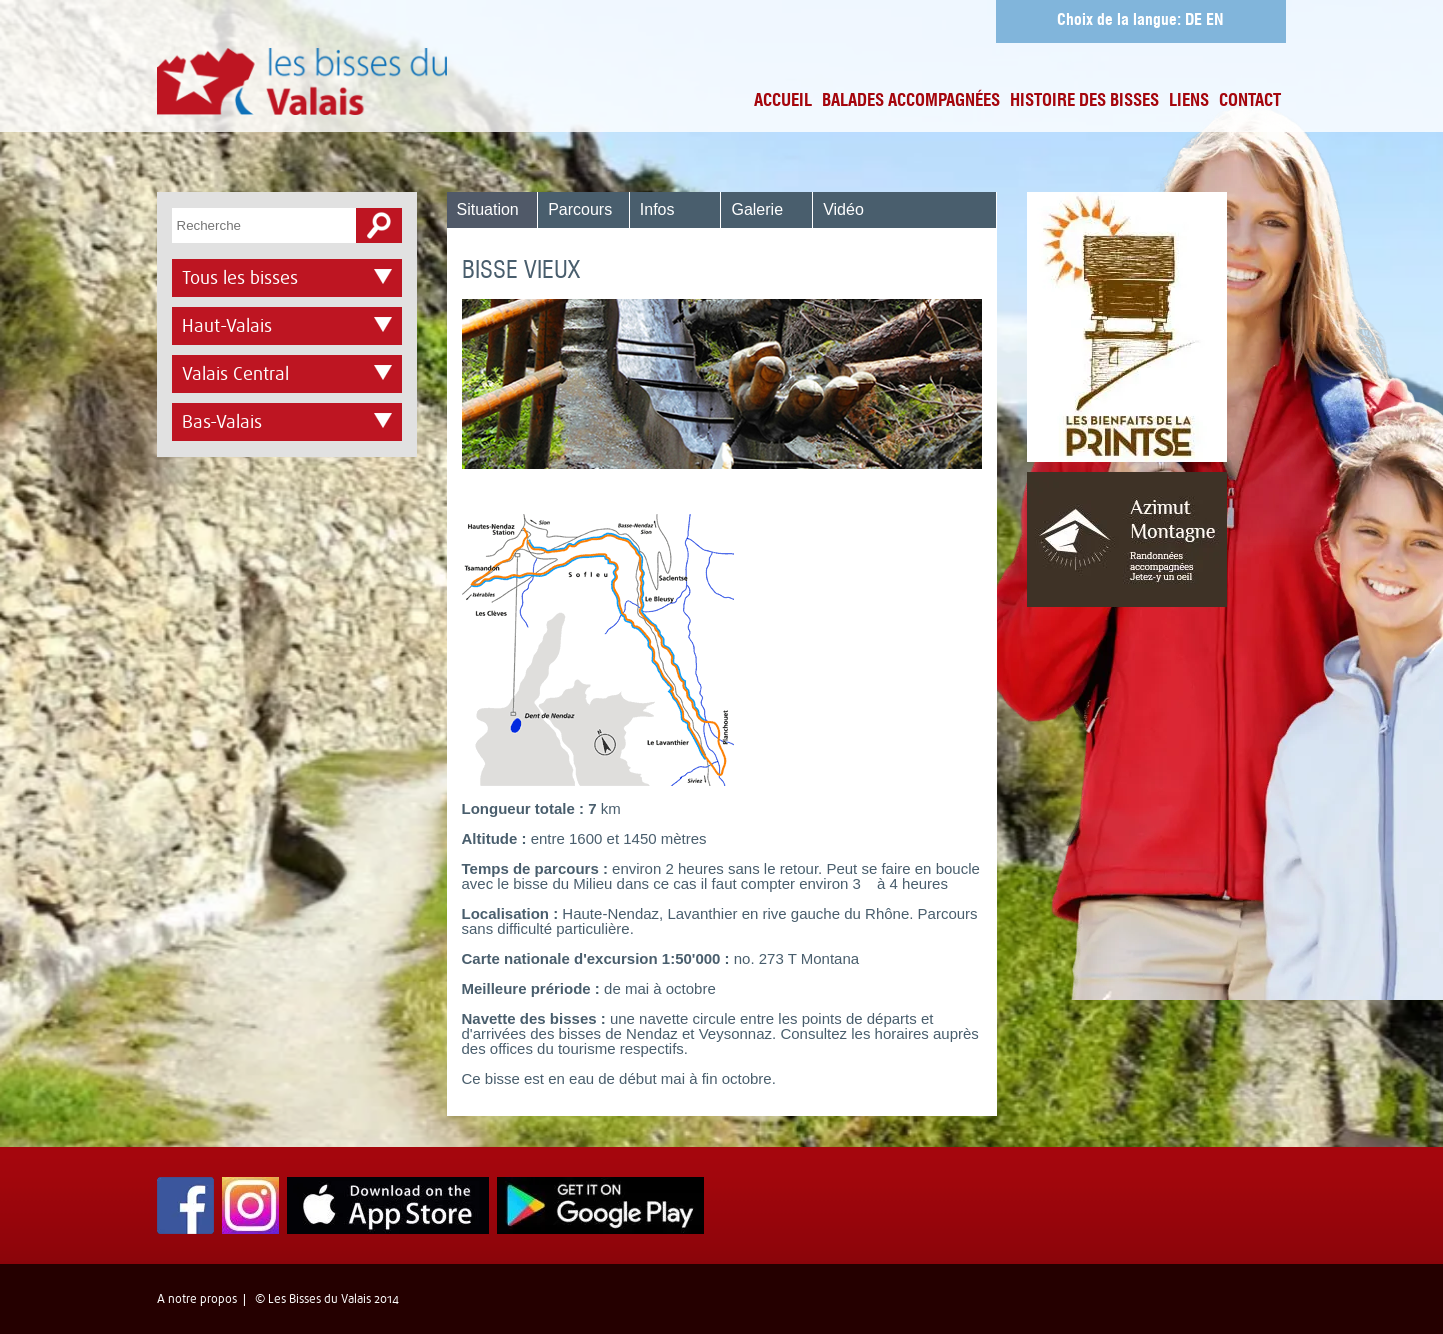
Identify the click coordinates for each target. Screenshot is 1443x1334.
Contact (1250, 101)
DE (1193, 21)
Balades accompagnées (911, 101)
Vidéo (843, 209)
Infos (657, 209)
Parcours (580, 209)
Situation (488, 209)
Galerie (757, 209)
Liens (1189, 101)
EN (1215, 21)
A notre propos (197, 1299)
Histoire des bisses (1084, 101)
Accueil (783, 101)
